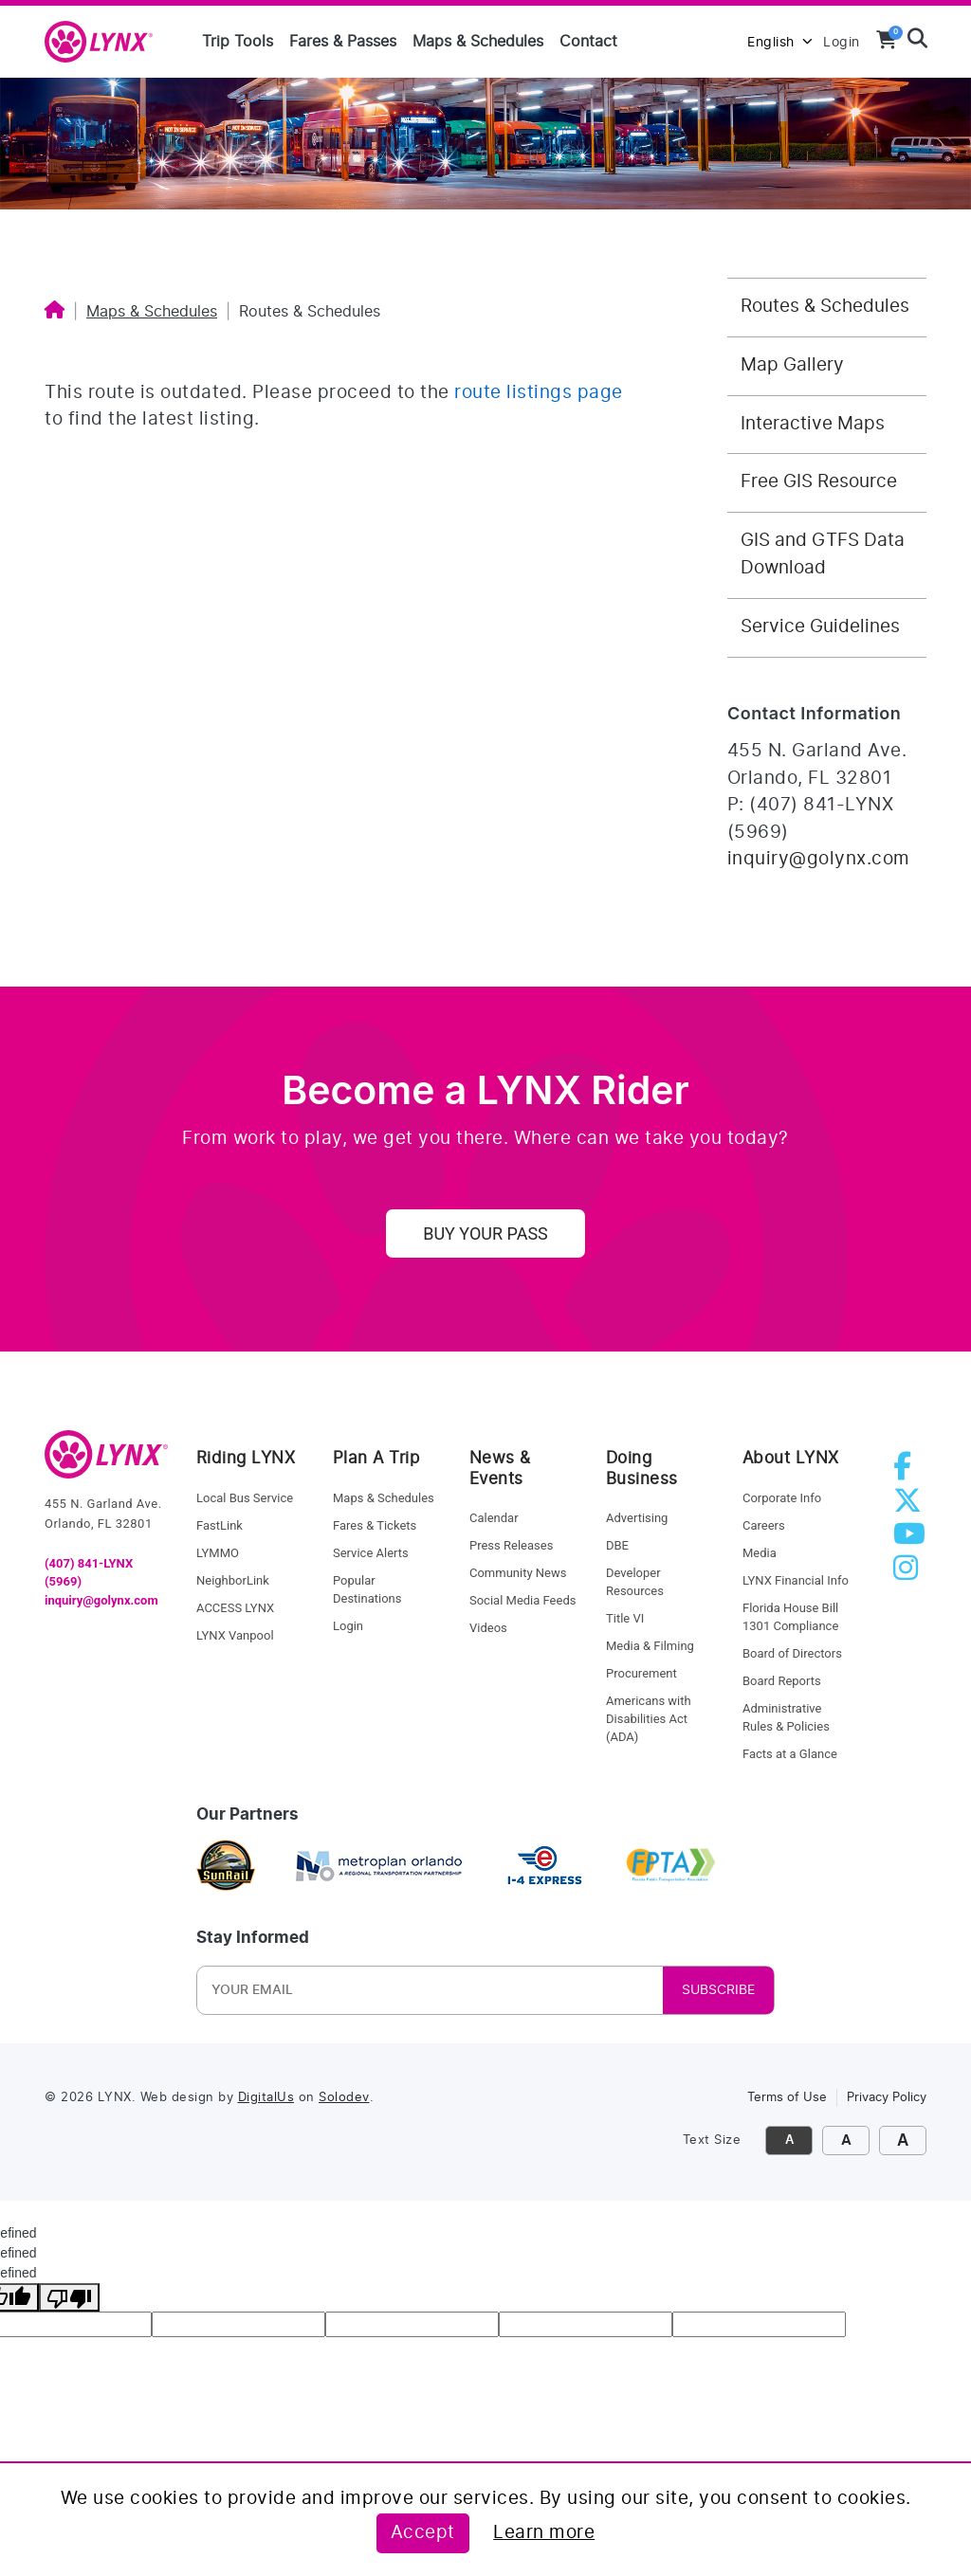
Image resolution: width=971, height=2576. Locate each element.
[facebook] (906, 1472)
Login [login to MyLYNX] (841, 42)
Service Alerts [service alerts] (371, 1553)
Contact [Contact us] (588, 41)
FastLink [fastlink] (219, 1525)
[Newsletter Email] (326, 1990)
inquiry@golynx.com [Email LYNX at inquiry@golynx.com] (818, 859)
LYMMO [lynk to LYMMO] (217, 1553)
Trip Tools (237, 41)
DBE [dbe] (617, 1545)
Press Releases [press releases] (511, 1545)
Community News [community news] (517, 1573)
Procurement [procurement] (641, 1673)
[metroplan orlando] (378, 1866)
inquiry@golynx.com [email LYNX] (101, 1600)
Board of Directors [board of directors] (792, 1653)
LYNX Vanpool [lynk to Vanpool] (235, 1635)
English (780, 42)
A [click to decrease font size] (789, 2140)
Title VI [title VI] (625, 1618)
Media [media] (759, 1553)
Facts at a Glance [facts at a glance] (789, 1754)
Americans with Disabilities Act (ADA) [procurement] (648, 1719)
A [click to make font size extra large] (902, 2140)
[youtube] (913, 1540)
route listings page (538, 393)
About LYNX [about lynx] (790, 1458)
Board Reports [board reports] (781, 1681)
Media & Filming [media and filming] (650, 1646)
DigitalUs (266, 2098)
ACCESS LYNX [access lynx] (235, 1608)
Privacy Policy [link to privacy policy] (886, 2098)
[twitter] (911, 1506)
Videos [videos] (488, 1628)
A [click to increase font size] (846, 2140)
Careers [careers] (763, 1525)
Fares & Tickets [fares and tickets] (374, 1525)
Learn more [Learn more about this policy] (544, 2533)
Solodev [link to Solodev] (344, 2098)
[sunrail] (226, 1866)
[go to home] (106, 1463)
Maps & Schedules (477, 41)
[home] (106, 42)
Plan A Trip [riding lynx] (376, 1458)
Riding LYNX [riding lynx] (246, 1458)
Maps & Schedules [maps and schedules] (383, 1498)
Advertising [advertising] (637, 1518)
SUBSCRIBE (718, 1990)
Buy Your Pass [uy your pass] (485, 1233)
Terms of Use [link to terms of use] (787, 2098)
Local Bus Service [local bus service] (244, 1498)
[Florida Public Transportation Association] (671, 1866)
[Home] (54, 311)
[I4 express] (545, 1866)
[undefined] (69, 2297)
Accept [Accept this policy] (423, 2533)
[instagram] (909, 1574)
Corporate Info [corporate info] (781, 1498)
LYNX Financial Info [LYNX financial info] (795, 1580)
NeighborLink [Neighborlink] (232, 1580)
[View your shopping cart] (886, 39)
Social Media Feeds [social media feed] (522, 1600)
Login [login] (348, 1626)
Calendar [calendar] (494, 1518)
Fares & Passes (342, 41)
